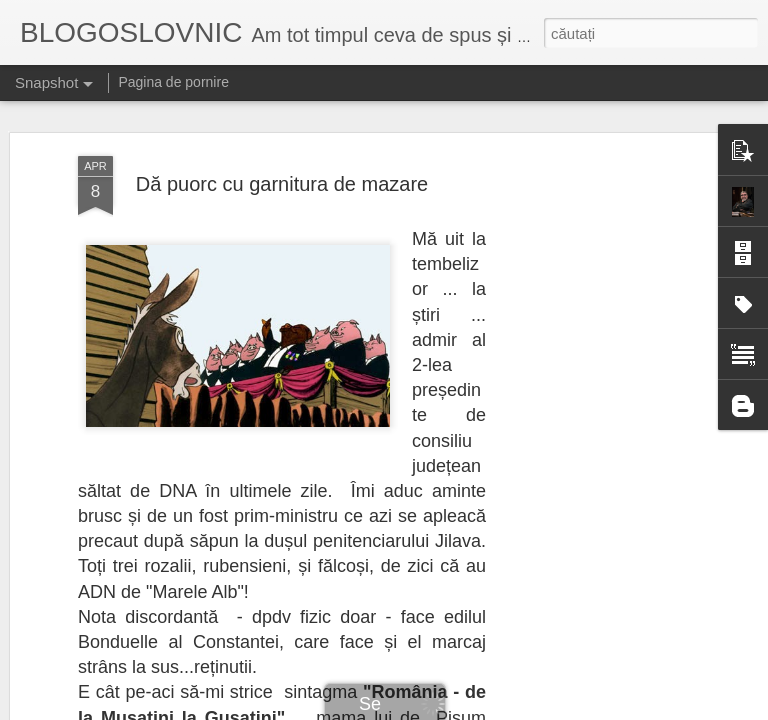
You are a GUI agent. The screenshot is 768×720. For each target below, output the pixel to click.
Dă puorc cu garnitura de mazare (282, 156)
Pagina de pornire (173, 82)
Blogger (493, 709)
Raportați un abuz (561, 709)
